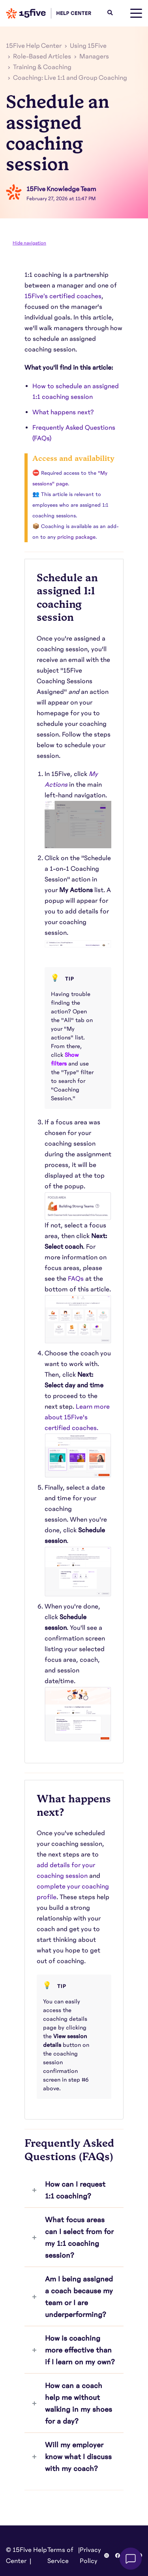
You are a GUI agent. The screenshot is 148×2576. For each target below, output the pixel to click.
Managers (94, 56)
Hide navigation (29, 243)
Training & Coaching (42, 67)
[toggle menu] (136, 13)
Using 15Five (88, 46)
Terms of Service (60, 2555)
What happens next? (64, 412)
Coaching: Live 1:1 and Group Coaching (70, 78)
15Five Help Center (34, 46)
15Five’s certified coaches (62, 296)
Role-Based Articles (42, 56)
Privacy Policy (90, 2555)
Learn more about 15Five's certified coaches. (77, 1417)
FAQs (76, 1279)
